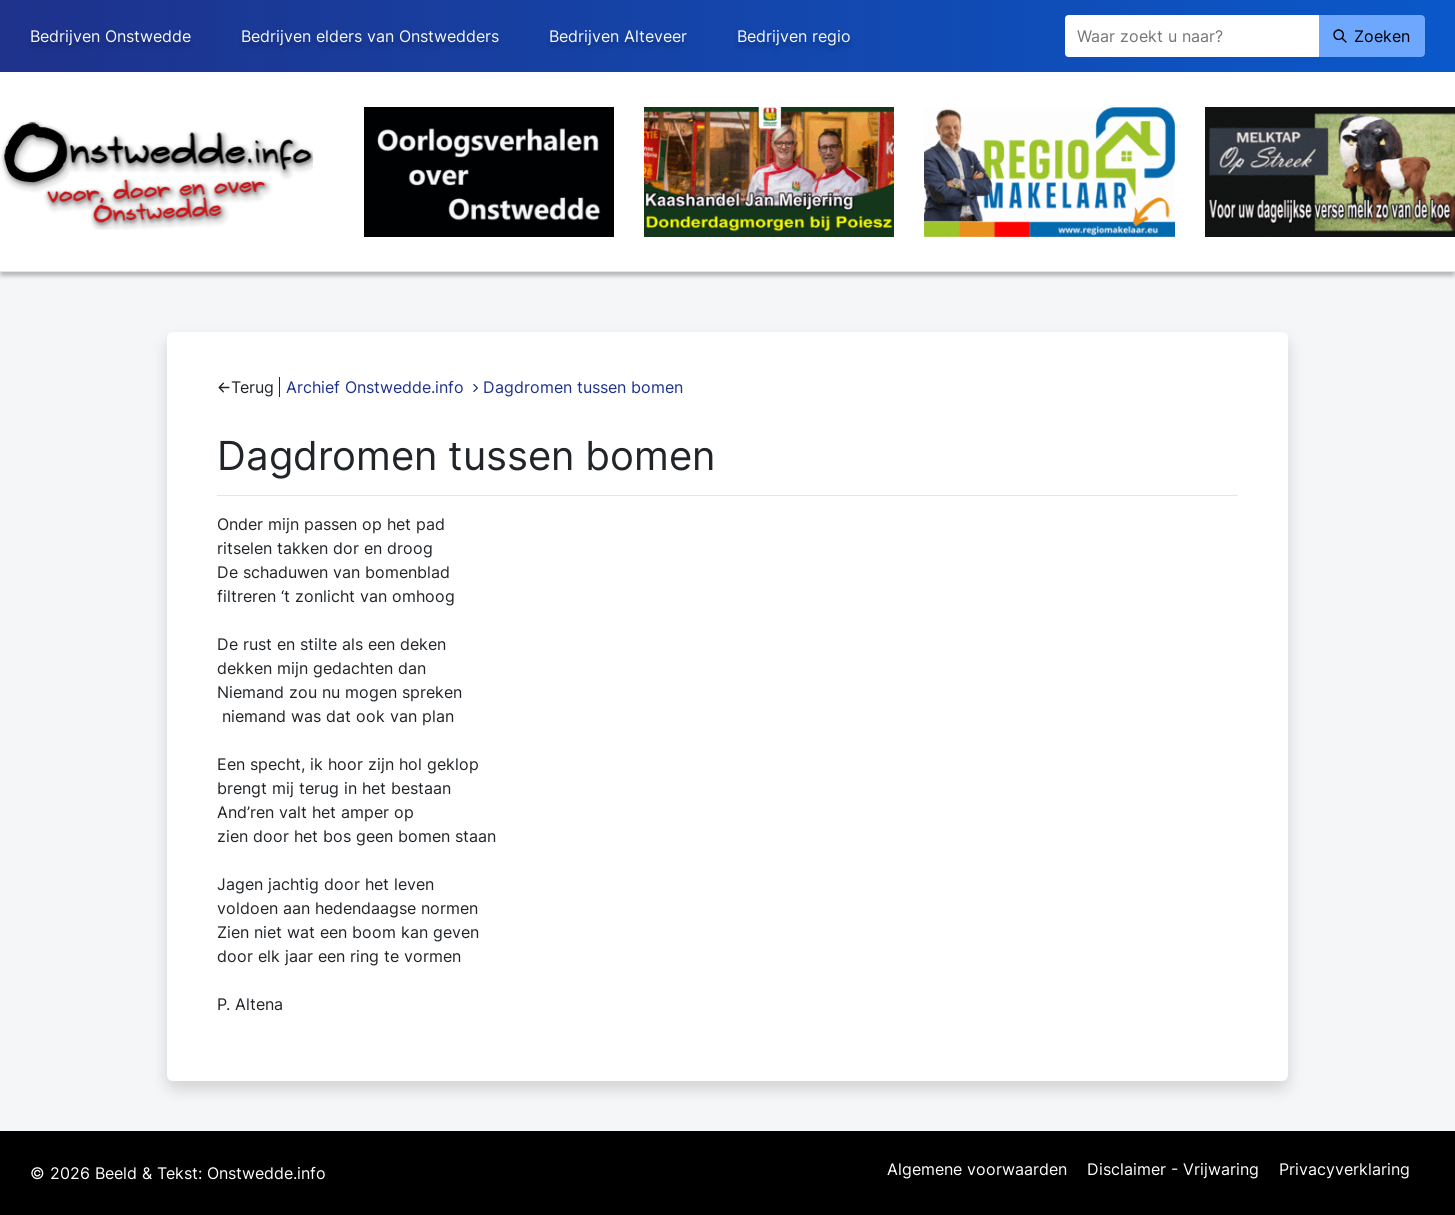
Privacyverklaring (1344, 1170)
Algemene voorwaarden (977, 1170)
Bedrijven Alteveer (618, 36)
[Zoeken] (1192, 36)
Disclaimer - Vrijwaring (1173, 1170)
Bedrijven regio (794, 36)
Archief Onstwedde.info (375, 387)
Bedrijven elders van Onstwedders (370, 36)
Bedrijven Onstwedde (110, 36)
